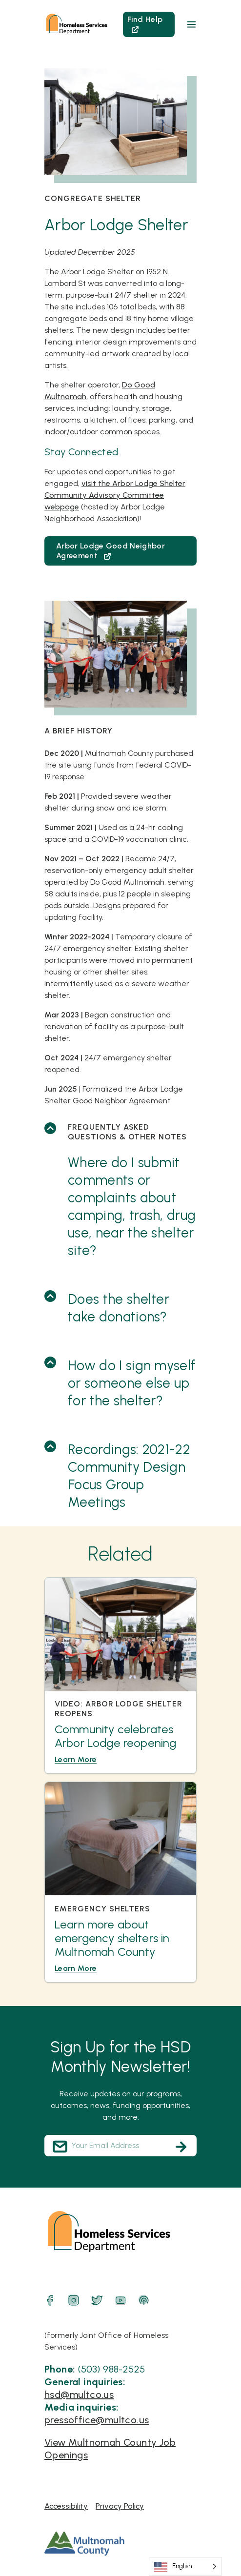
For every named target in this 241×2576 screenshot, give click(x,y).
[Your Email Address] (120, 2145)
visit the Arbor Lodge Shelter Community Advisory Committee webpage (114, 495)
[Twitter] (97, 2300)
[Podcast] (144, 2300)
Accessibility (66, 2506)
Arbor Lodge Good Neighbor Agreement (110, 550)
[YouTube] (120, 2300)
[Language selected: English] (185, 2566)
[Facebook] (50, 2300)
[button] (191, 24)
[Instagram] (74, 2300)
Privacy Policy (120, 2506)
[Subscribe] (181, 2146)
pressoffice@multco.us (96, 2420)
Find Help (145, 24)
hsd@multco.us (79, 2394)
